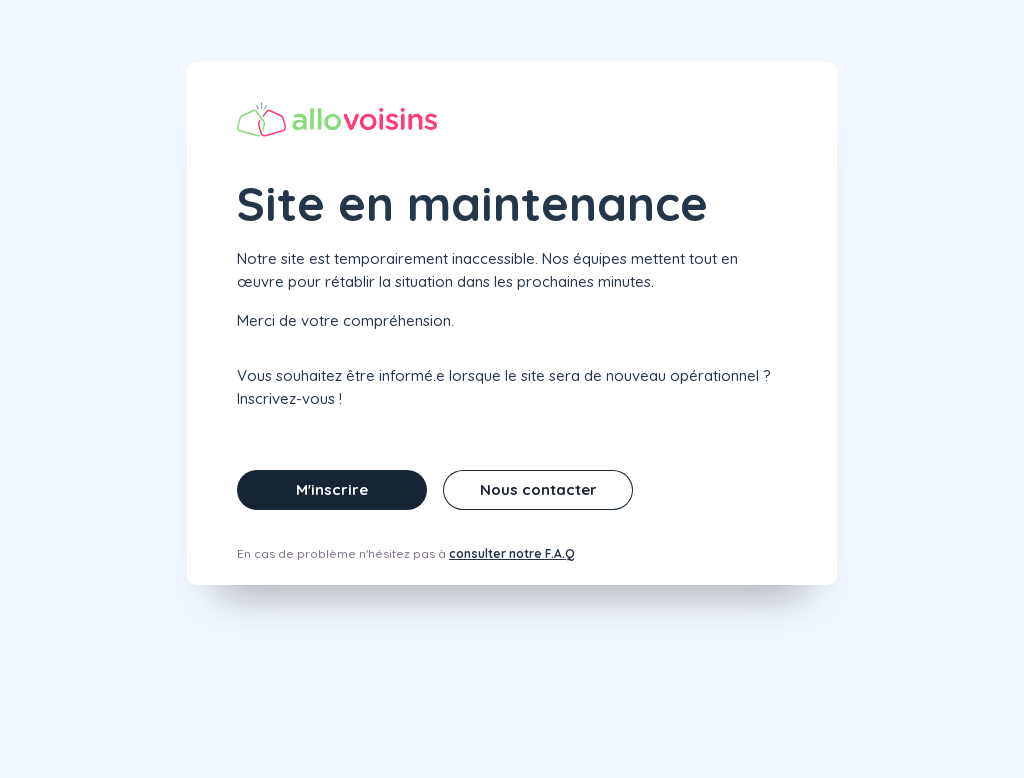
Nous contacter (538, 489)
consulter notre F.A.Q (511, 553)
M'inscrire (332, 489)
